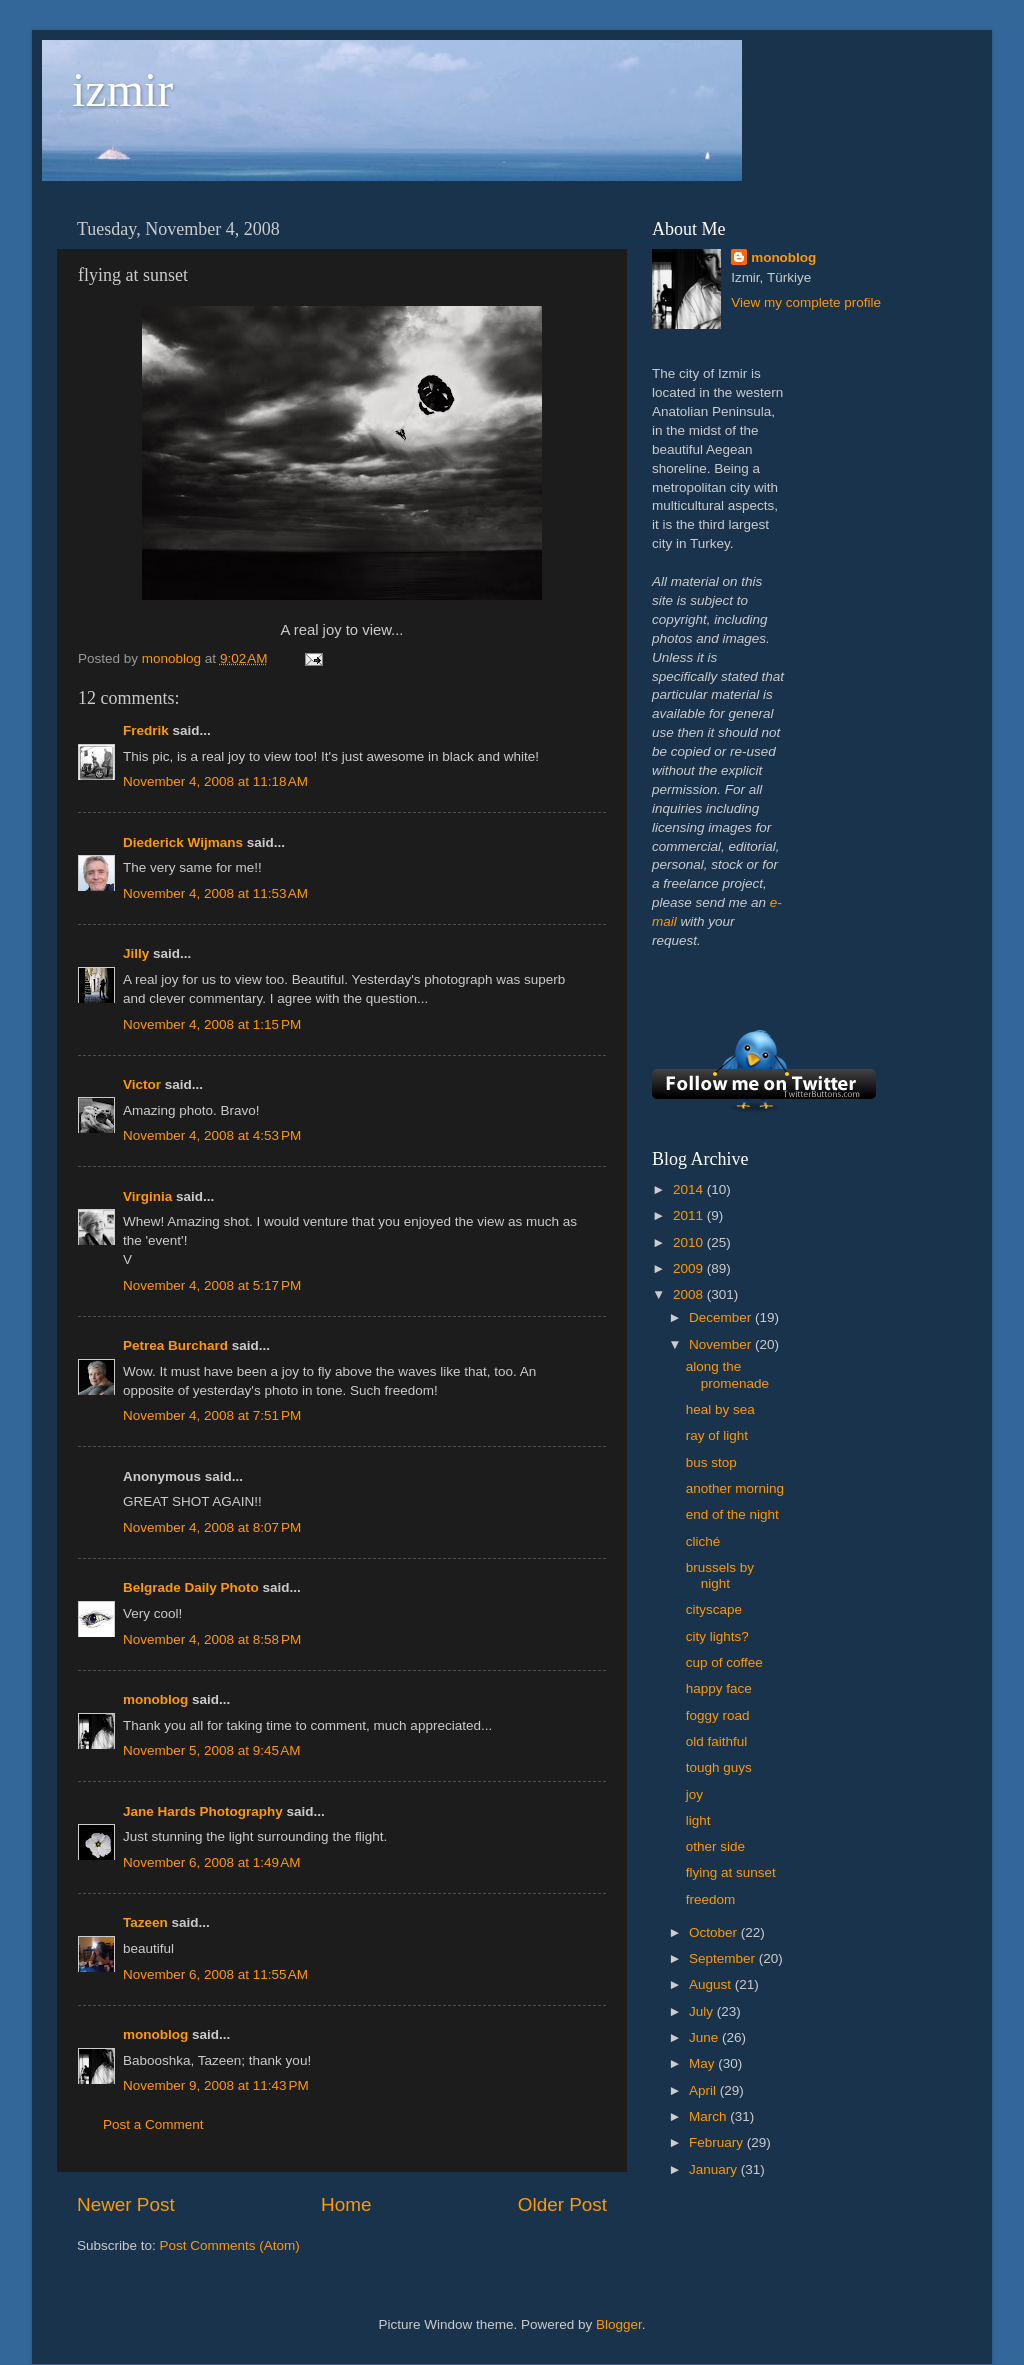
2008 (690, 1294)
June (705, 2037)
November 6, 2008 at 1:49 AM (211, 1862)
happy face (719, 1688)
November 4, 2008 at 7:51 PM (212, 1415)
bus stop (711, 1462)
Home (346, 2204)
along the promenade (727, 1374)
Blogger (619, 2324)
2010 (690, 1242)
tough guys (719, 1767)
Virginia (147, 1196)
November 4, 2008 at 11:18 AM (215, 781)
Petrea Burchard (175, 1345)
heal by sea (720, 1409)
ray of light (717, 1435)
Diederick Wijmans (183, 842)
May (703, 2063)
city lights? (717, 1636)
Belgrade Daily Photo (191, 1587)
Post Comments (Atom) (230, 2245)
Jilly (136, 953)
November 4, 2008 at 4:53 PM (212, 1135)
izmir (122, 89)
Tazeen (145, 1922)
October (715, 1932)
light (698, 1820)
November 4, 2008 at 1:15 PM (212, 1024)
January (715, 2169)
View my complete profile (806, 302)
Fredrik (146, 730)
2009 (690, 1268)
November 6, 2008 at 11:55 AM (215, 1974)
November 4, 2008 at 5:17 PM (212, 1285)
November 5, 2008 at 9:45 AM (211, 1750)
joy (694, 1794)
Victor (142, 1084)
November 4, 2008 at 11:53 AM (215, 893)
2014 (690, 1189)
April (704, 2090)
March (709, 2116)
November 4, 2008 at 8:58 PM (212, 1639)
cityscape (714, 1609)
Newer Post (126, 2204)
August (712, 1984)
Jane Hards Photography (203, 1811)
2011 (690, 1215)
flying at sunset (731, 1872)
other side (715, 1846)
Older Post (562, 2204)
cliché (703, 1541)
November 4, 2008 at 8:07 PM (212, 1527)
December (722, 1317)
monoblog (155, 1699)
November (722, 1344)
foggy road (718, 1715)
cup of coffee (724, 1662)
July (703, 2011)
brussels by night (720, 1575)
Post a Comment (153, 2124)
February (718, 2142)
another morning (735, 1488)
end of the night (732, 1514)
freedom (711, 1899)
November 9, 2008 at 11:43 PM (216, 2085)
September (724, 1958)
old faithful (717, 1741)
